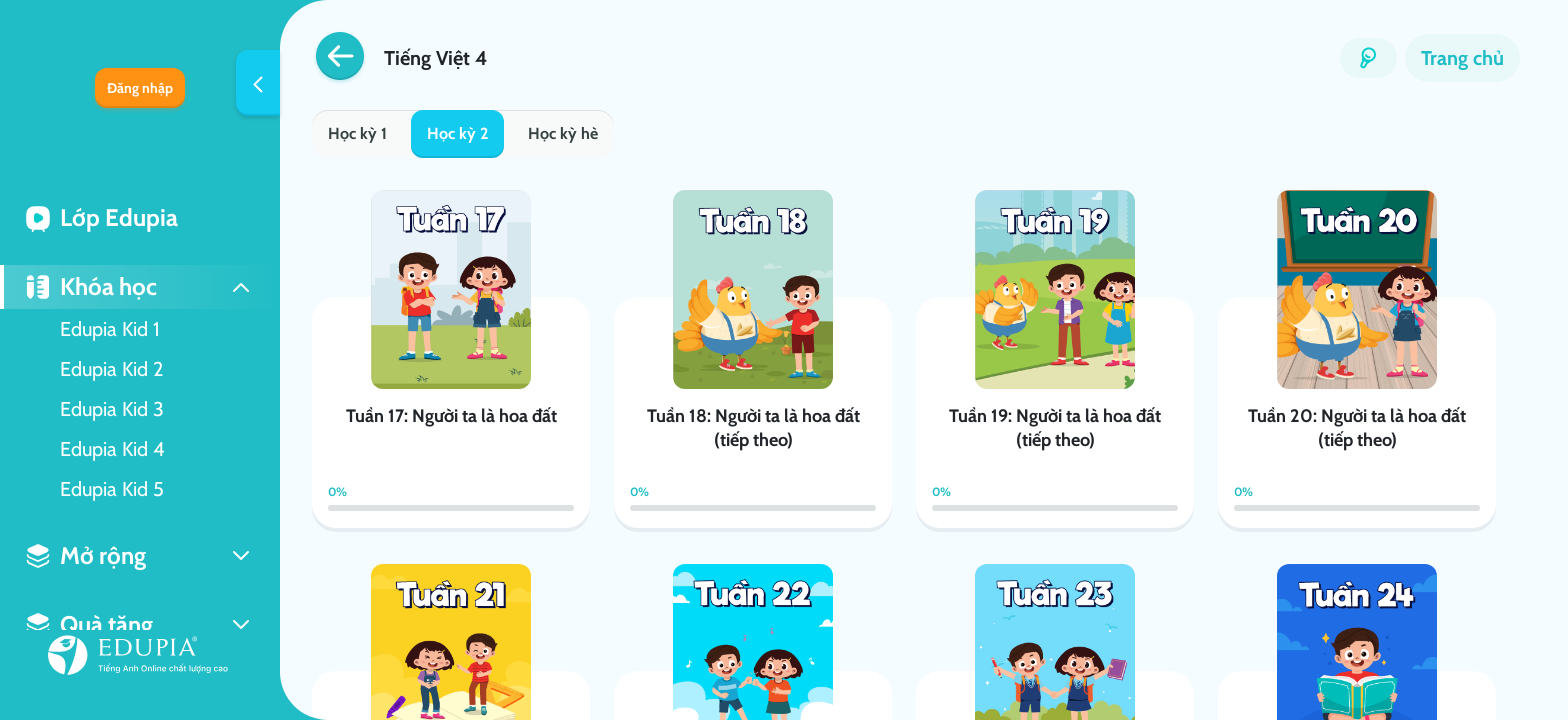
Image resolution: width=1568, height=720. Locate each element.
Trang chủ (1462, 58)
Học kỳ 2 (457, 133)
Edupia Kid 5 (112, 489)
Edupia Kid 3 (112, 409)
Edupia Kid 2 (111, 369)
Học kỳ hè (563, 133)
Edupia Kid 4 (112, 449)
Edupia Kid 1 (110, 329)
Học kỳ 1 (357, 133)
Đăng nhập (140, 88)
